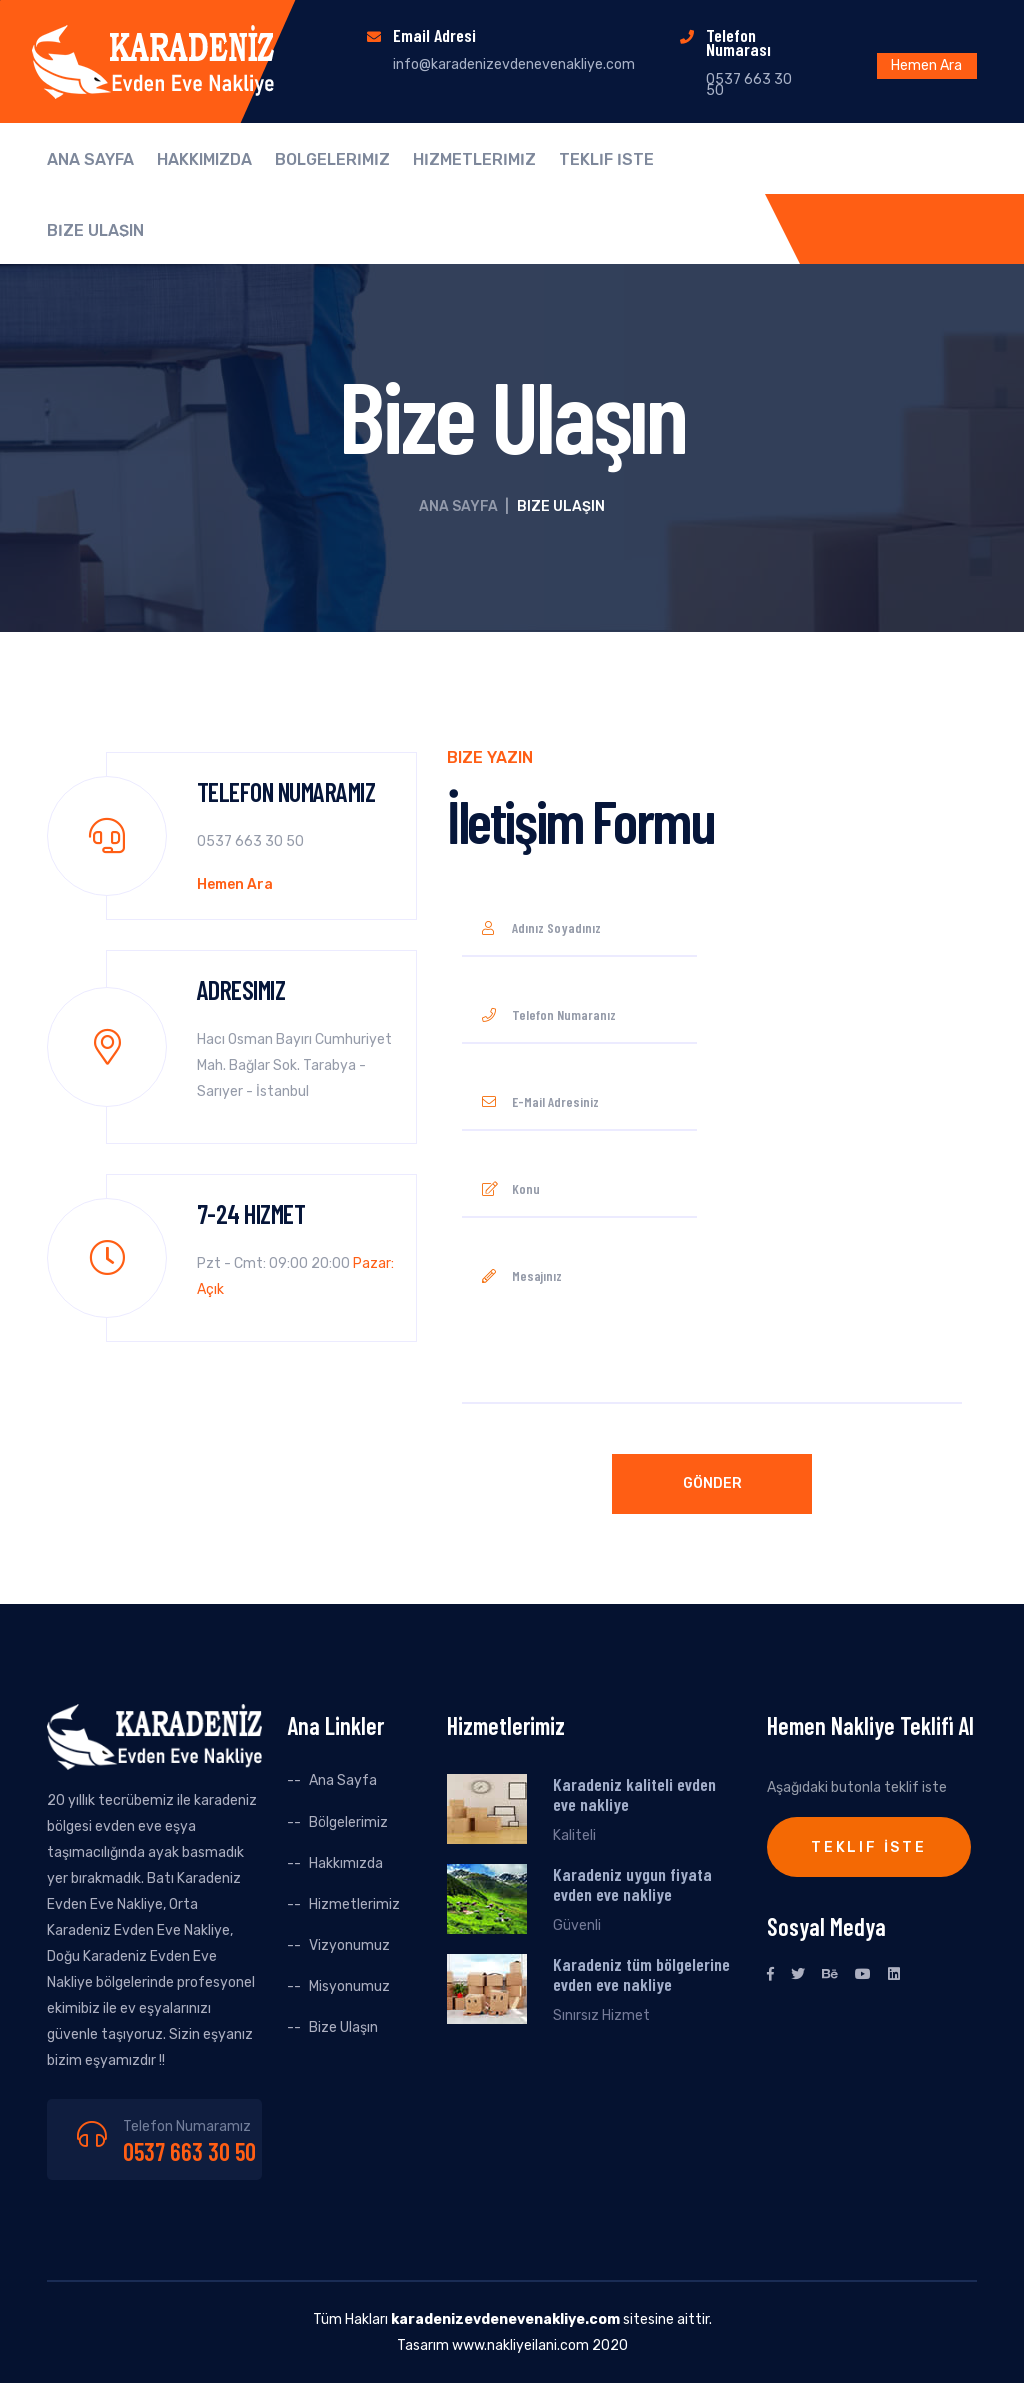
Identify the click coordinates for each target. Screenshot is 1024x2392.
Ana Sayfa (458, 506)
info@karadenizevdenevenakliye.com (514, 64)
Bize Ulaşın (343, 2027)
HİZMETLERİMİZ (474, 160)
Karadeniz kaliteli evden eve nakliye (634, 1794)
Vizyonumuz (349, 1945)
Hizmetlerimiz (354, 1904)
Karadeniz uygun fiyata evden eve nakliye (632, 1884)
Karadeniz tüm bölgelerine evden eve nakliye (641, 1974)
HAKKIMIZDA (204, 160)
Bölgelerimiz (348, 1822)
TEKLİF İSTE (606, 160)
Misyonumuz (349, 1986)
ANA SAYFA (90, 160)
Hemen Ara (926, 65)
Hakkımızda (346, 1863)
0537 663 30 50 (189, 2151)
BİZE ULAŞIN (95, 231)
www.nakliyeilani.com (520, 2345)
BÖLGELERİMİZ (332, 160)
